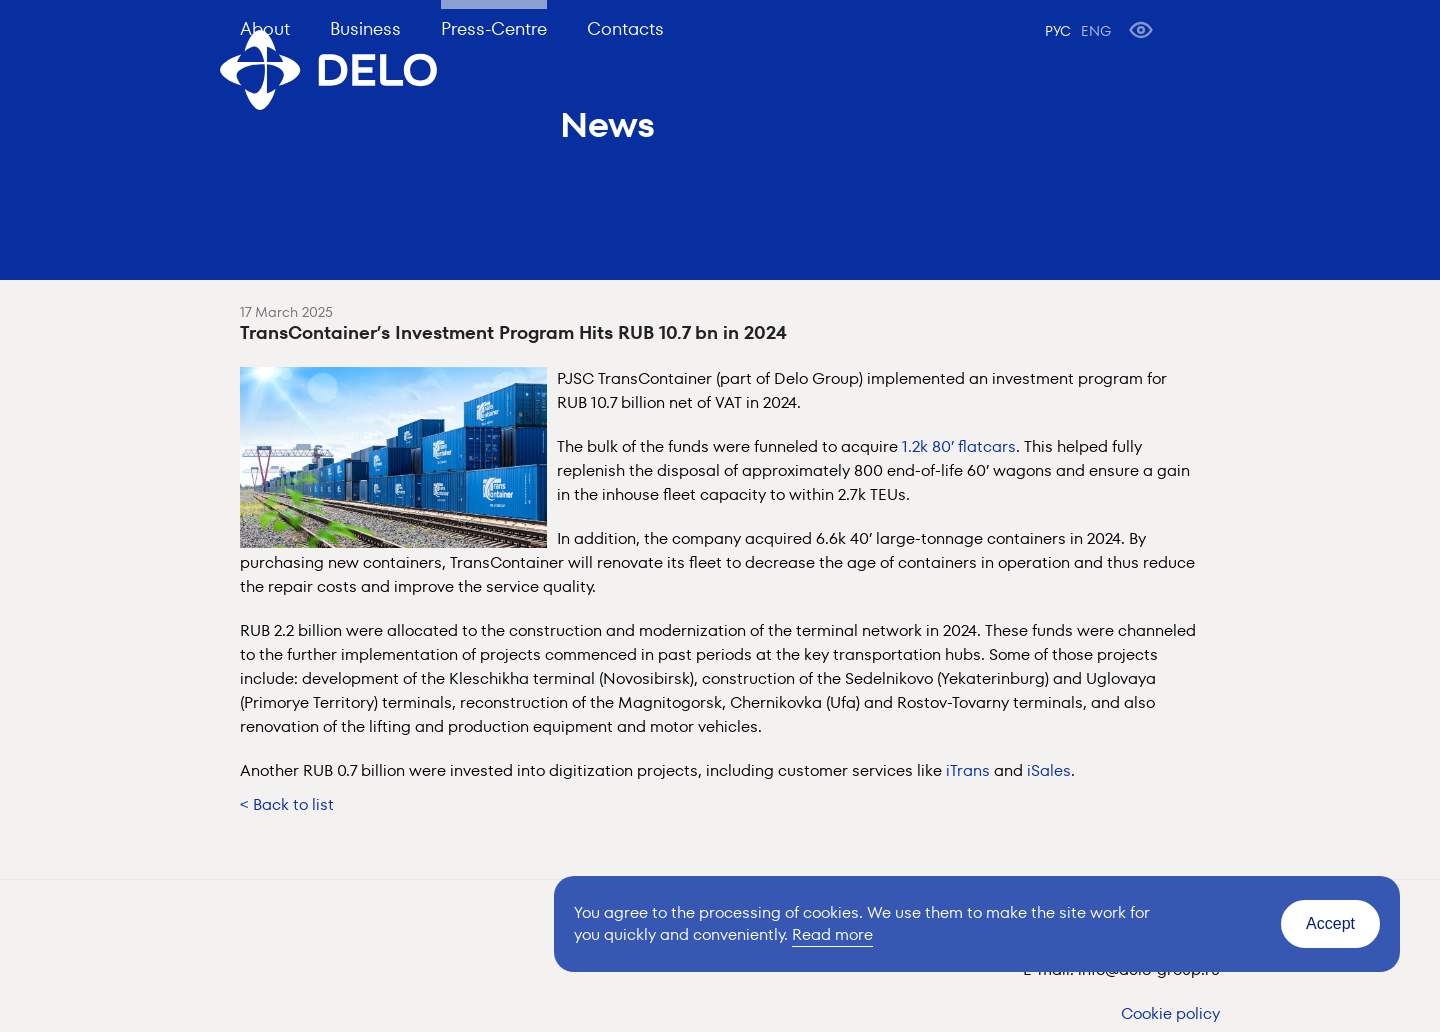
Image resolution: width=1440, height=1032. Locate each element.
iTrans (968, 770)
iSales (1049, 770)
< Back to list (287, 804)
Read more (832, 934)
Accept (1330, 923)
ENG (1096, 31)
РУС (1058, 31)
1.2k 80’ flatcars (959, 446)
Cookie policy (1170, 1013)
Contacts (625, 28)
